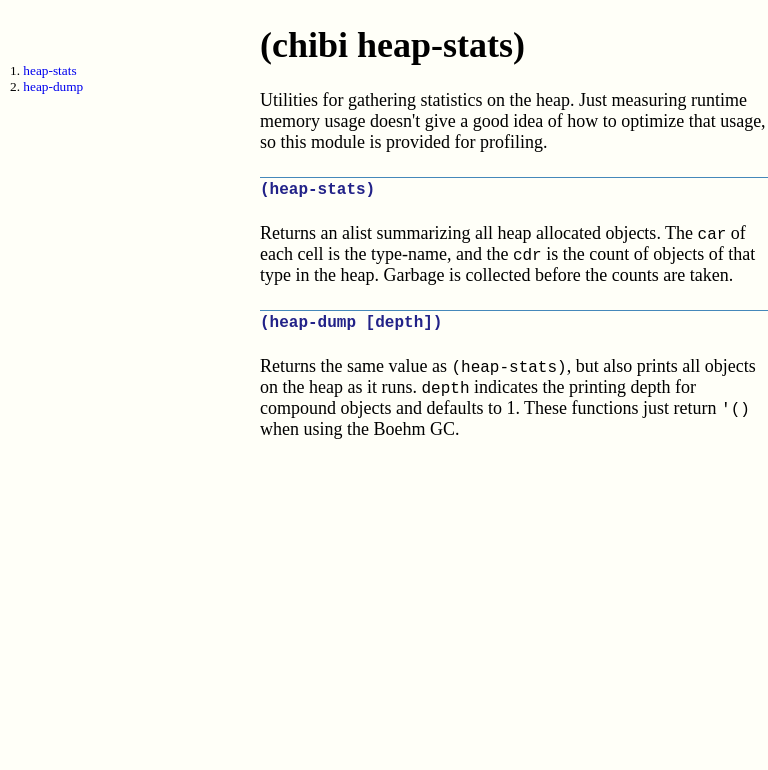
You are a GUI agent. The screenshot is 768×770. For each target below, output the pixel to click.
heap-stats (49, 70)
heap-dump (53, 86)
